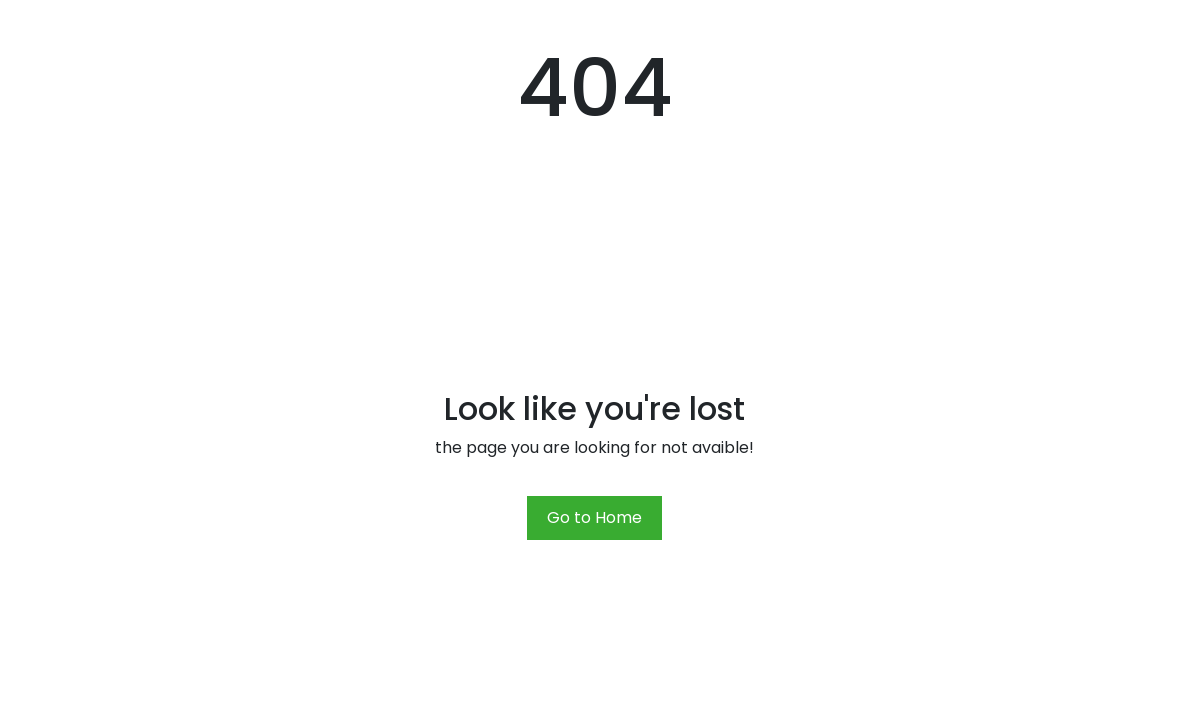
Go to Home (594, 517)
